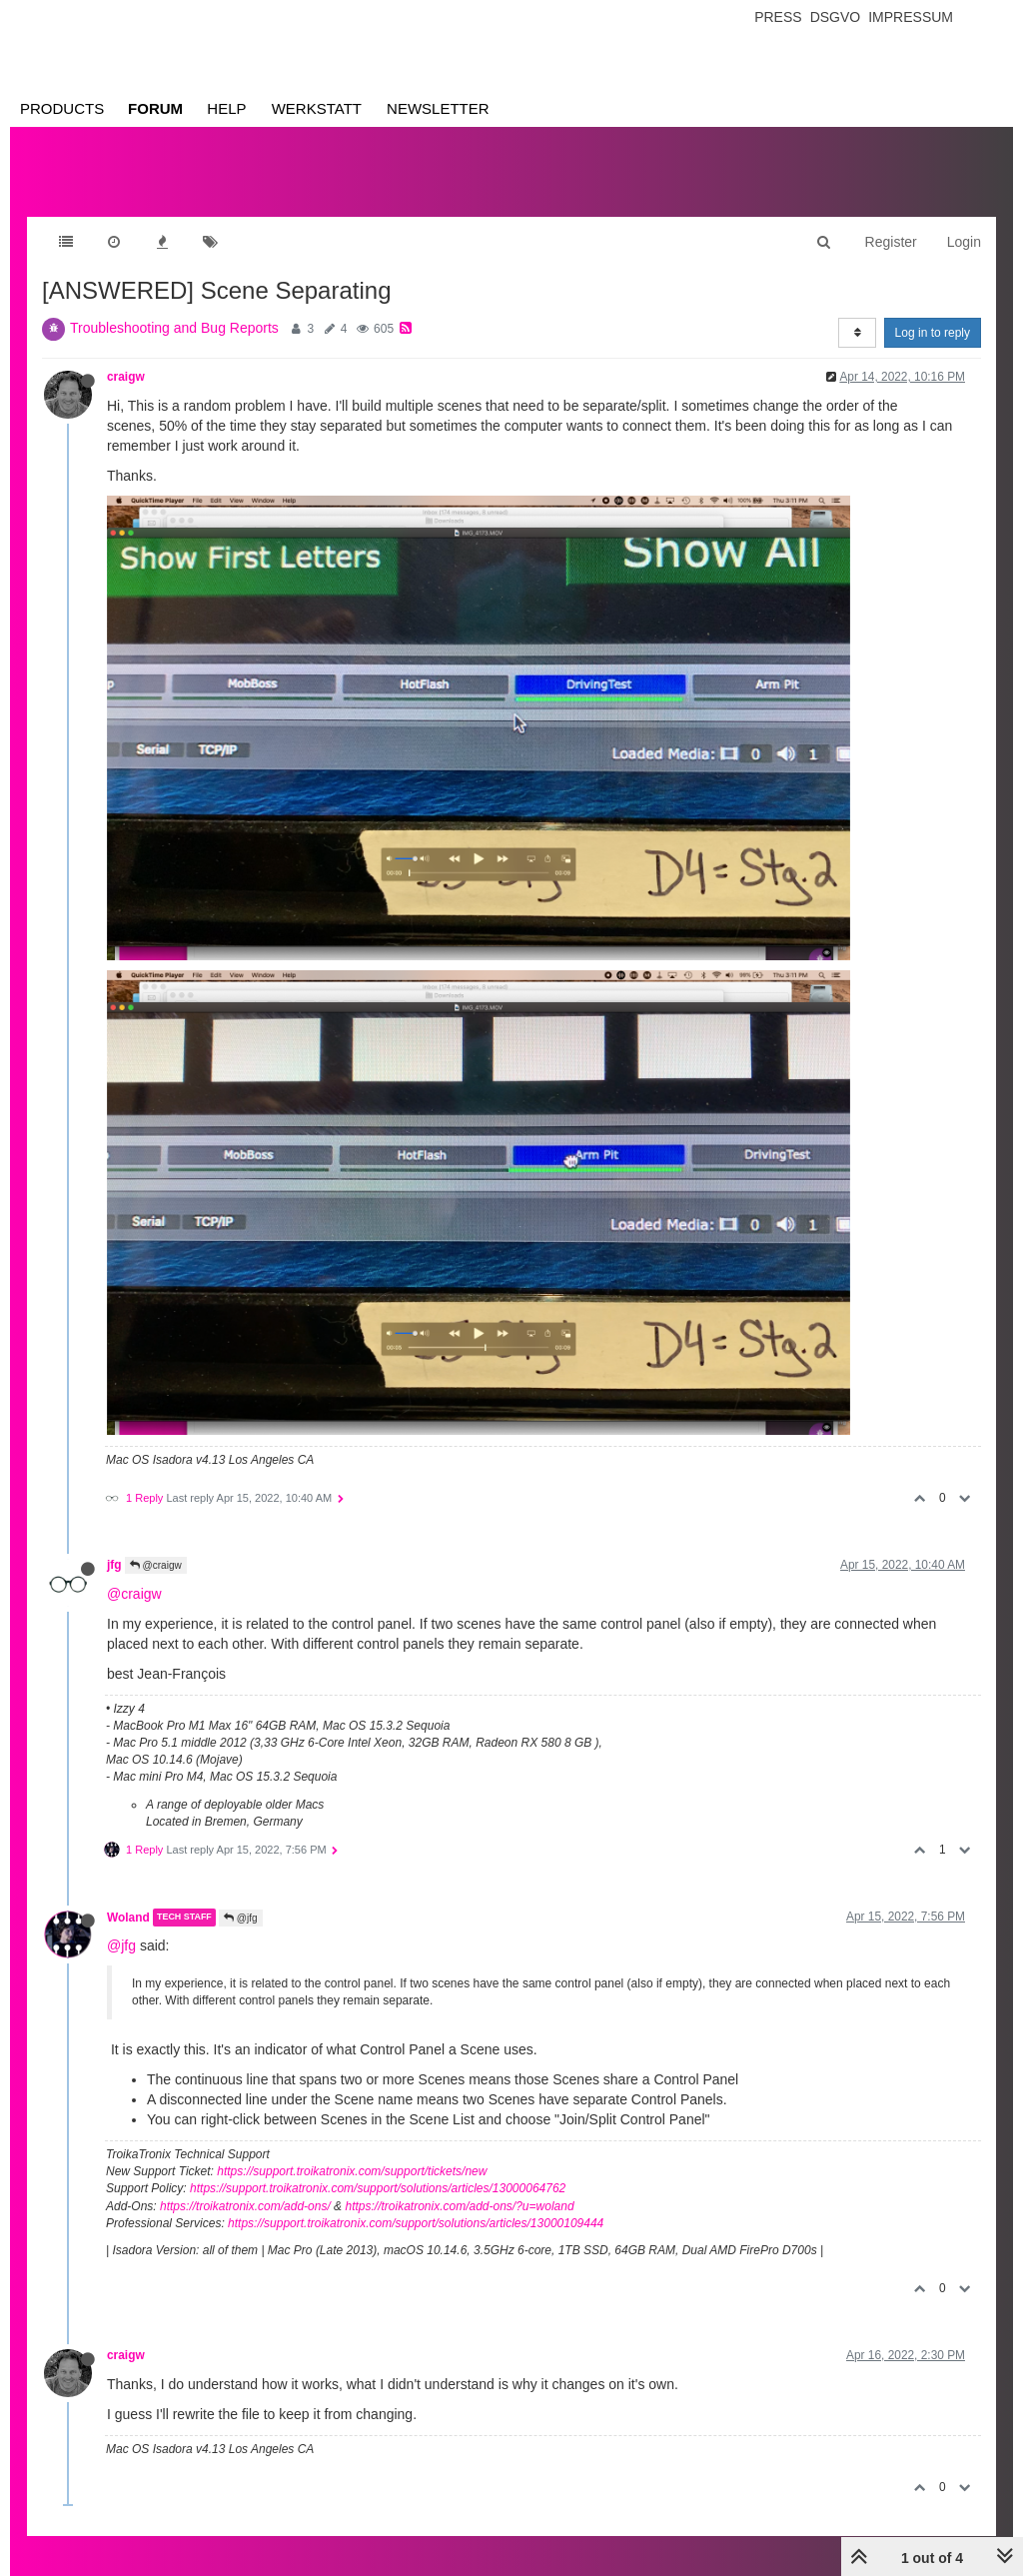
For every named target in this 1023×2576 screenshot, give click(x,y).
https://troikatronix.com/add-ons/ (245, 2206)
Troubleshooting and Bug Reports (174, 328)
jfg (114, 1565)
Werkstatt (317, 108)
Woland (128, 1918)
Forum (155, 108)
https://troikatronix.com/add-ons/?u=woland (459, 2206)
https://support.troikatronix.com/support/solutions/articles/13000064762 (377, 2188)
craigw (126, 377)
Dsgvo (835, 17)
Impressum (910, 17)
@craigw (156, 1565)
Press (777, 17)
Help (226, 108)
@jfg (241, 1918)
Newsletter (438, 108)
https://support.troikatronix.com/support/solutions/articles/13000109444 (415, 2223)
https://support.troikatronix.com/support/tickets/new (352, 2171)
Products (62, 108)
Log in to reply (932, 333)
